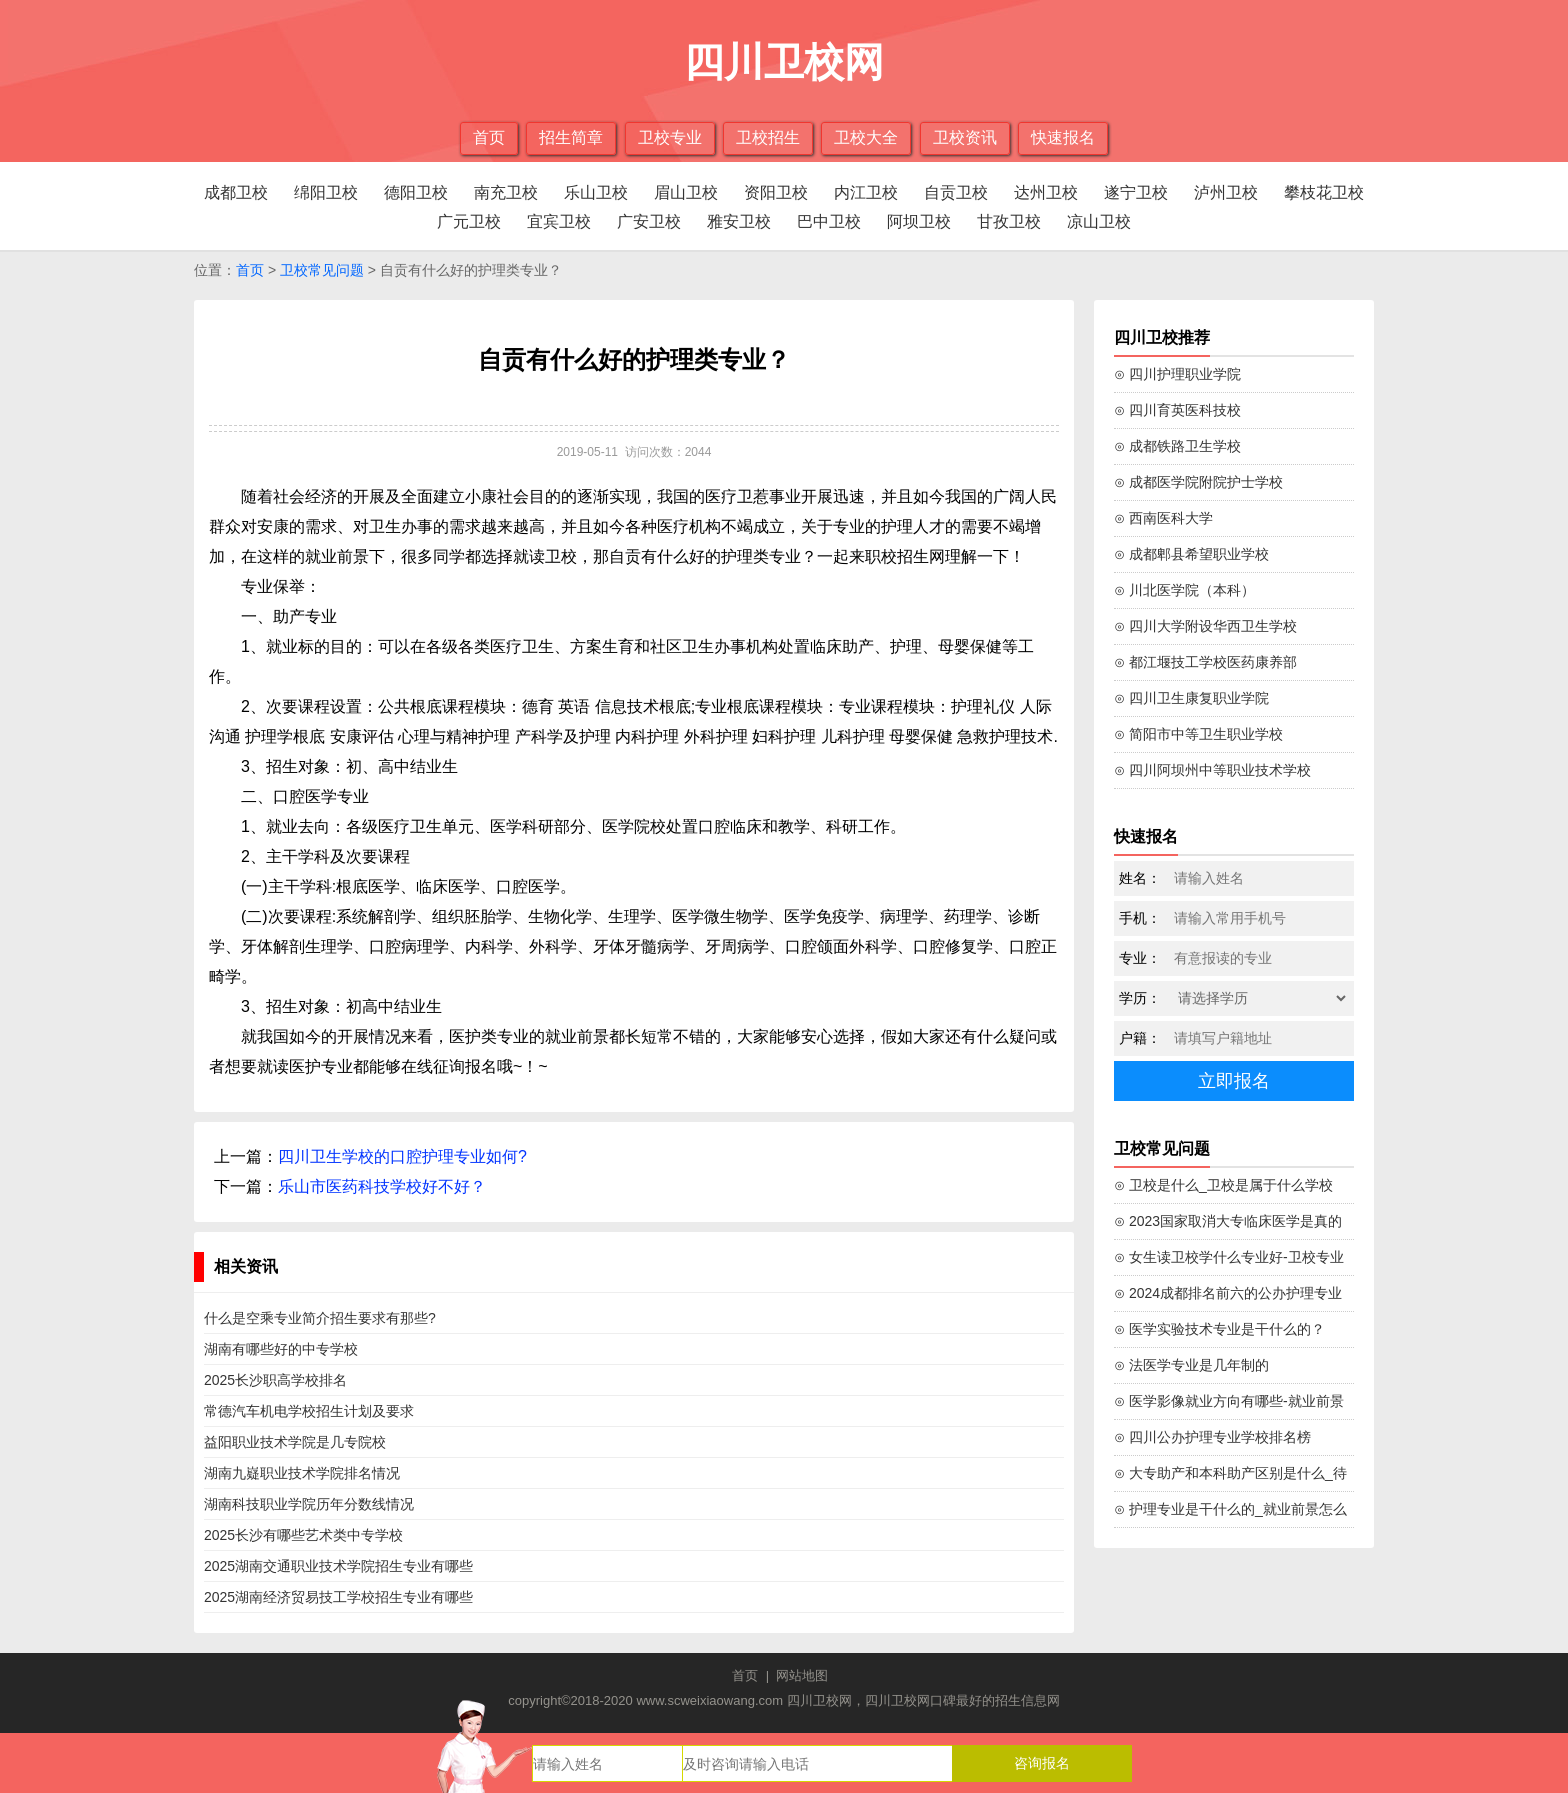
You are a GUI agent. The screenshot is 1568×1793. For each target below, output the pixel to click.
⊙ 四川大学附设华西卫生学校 (1205, 626)
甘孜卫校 (1009, 221)
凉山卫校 (1099, 221)
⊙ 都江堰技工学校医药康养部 (1205, 662)
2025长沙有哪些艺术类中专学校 (303, 1535)
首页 (489, 137)
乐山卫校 (596, 192)
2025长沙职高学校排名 (275, 1380)
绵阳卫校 (326, 192)
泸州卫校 (1226, 192)
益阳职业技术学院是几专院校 (295, 1442)
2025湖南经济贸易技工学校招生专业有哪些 (338, 1597)
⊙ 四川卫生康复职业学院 (1191, 698)
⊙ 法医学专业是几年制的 (1191, 1365)
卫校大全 (866, 137)
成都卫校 (236, 192)
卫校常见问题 (322, 270)
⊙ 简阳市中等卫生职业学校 (1198, 734)
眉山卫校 (686, 192)
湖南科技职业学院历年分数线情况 (309, 1504)
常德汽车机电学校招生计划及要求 (309, 1411)
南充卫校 (506, 192)
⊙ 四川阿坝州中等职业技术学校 (1212, 770)
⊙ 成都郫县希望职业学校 (1191, 554)
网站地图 (802, 1675)
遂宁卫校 (1136, 192)
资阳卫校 (776, 192)
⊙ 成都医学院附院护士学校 (1198, 482)
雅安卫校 (739, 221)
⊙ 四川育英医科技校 (1177, 410)
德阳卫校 (416, 192)
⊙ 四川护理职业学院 (1177, 374)
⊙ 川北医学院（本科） (1184, 590)
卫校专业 (670, 137)
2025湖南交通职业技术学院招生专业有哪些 (338, 1566)
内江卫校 (866, 192)
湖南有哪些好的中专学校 (281, 1349)
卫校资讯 (965, 137)
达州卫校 (1046, 192)
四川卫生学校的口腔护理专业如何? (402, 1156)
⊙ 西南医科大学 (1163, 518)
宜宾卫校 (559, 221)
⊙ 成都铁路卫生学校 (1177, 446)
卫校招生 (768, 137)
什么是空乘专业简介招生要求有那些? (320, 1318)
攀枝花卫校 (1324, 192)
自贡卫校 (956, 192)
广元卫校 (469, 221)
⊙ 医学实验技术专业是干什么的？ (1219, 1329)
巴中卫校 (829, 221)
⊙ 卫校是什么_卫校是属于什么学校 (1223, 1185)
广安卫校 (649, 221)
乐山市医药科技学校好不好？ (382, 1186)
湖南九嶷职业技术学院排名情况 (302, 1473)
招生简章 (571, 137)
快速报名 (1063, 137)
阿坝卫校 (919, 221)
